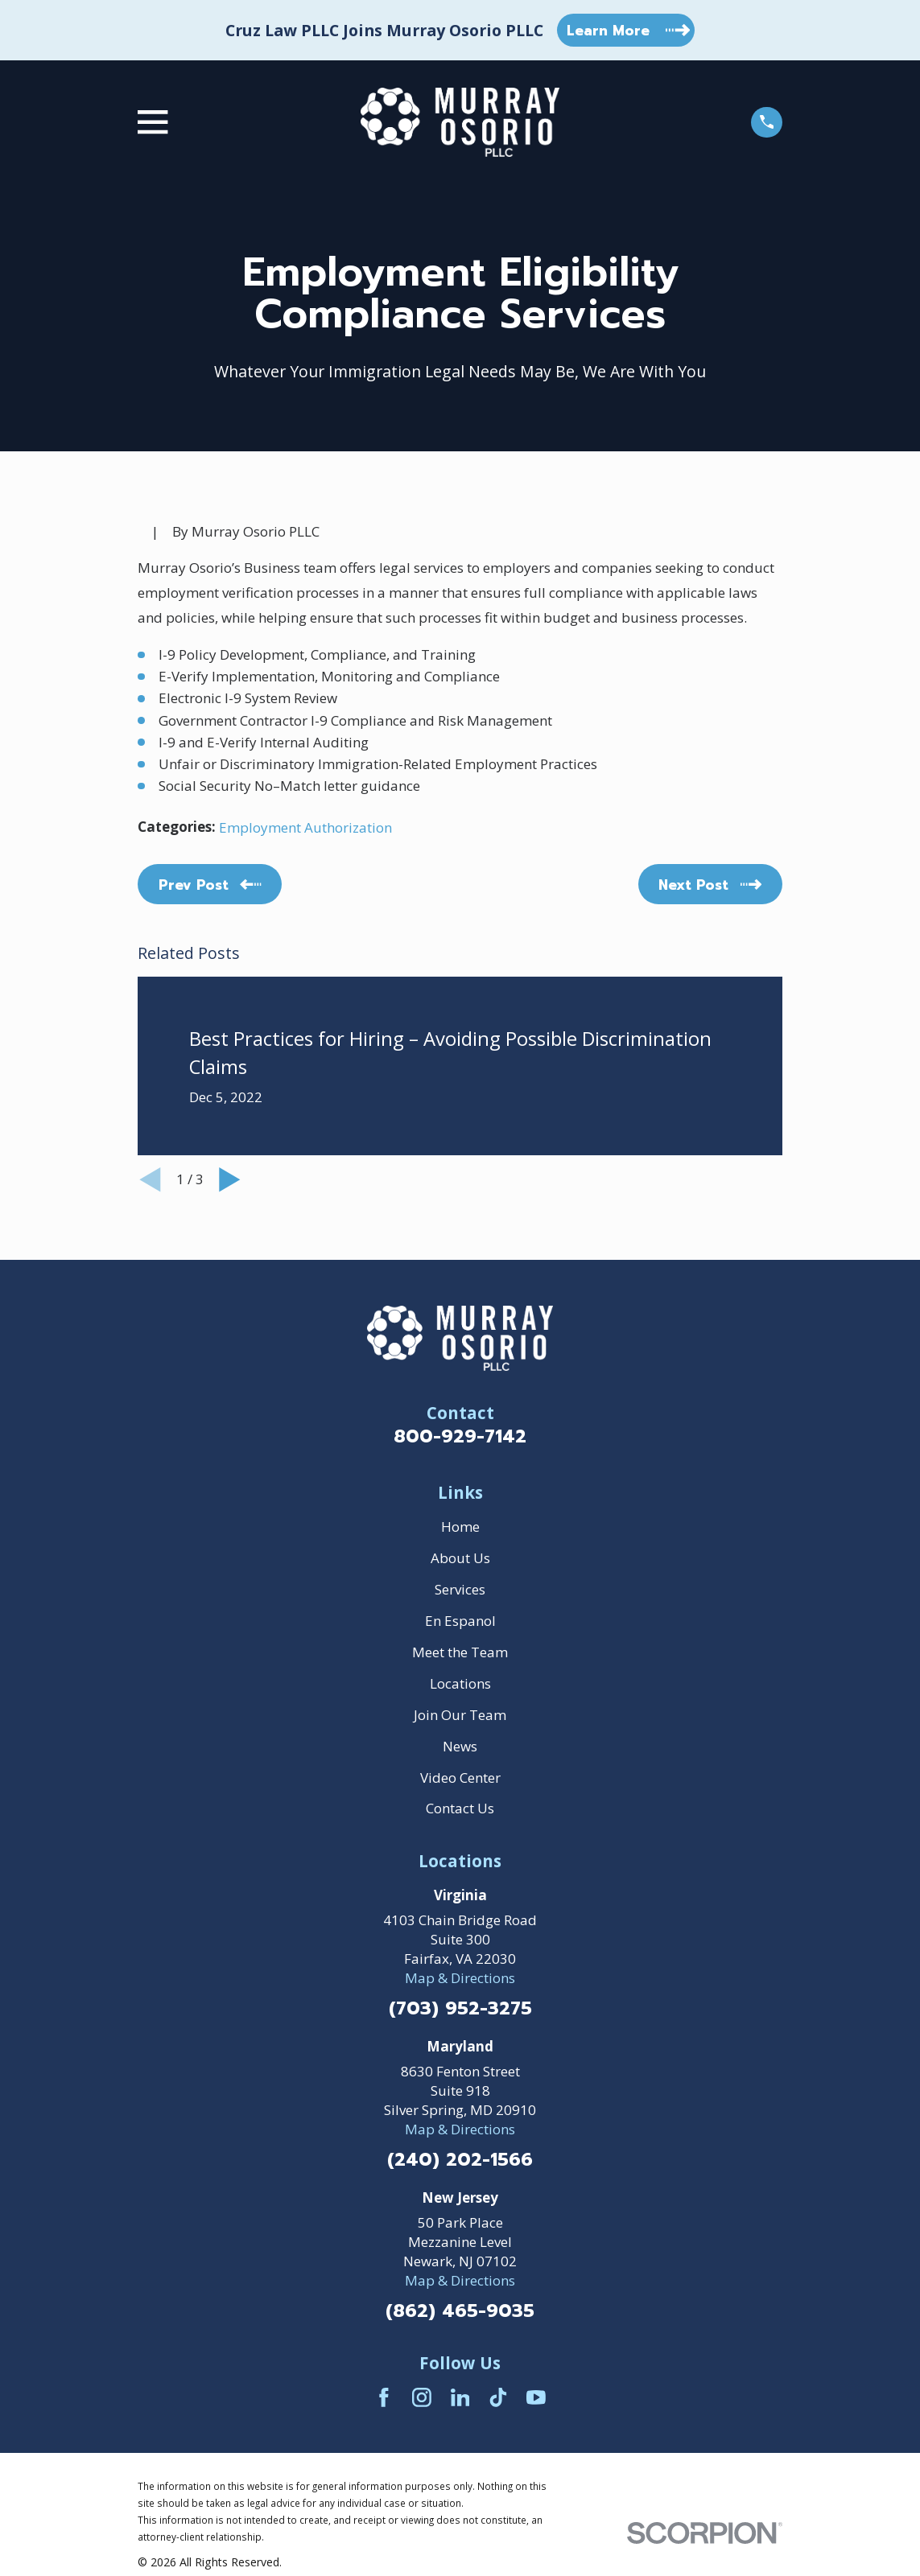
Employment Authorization (305, 827)
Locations (460, 1683)
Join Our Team (460, 1715)
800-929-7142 (460, 1436)
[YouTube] (536, 2397)
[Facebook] (384, 2397)
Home (460, 1526)
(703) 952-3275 (460, 2009)
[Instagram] (421, 2397)
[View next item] (229, 1179)
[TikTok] (498, 2397)
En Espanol (460, 1620)
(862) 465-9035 (460, 2311)
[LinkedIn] (460, 2397)
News (460, 1746)
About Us (460, 1558)
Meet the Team (460, 1652)
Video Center (460, 1777)
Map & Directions (460, 1978)
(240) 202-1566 (460, 2160)
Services (460, 1589)
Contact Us (460, 1808)
